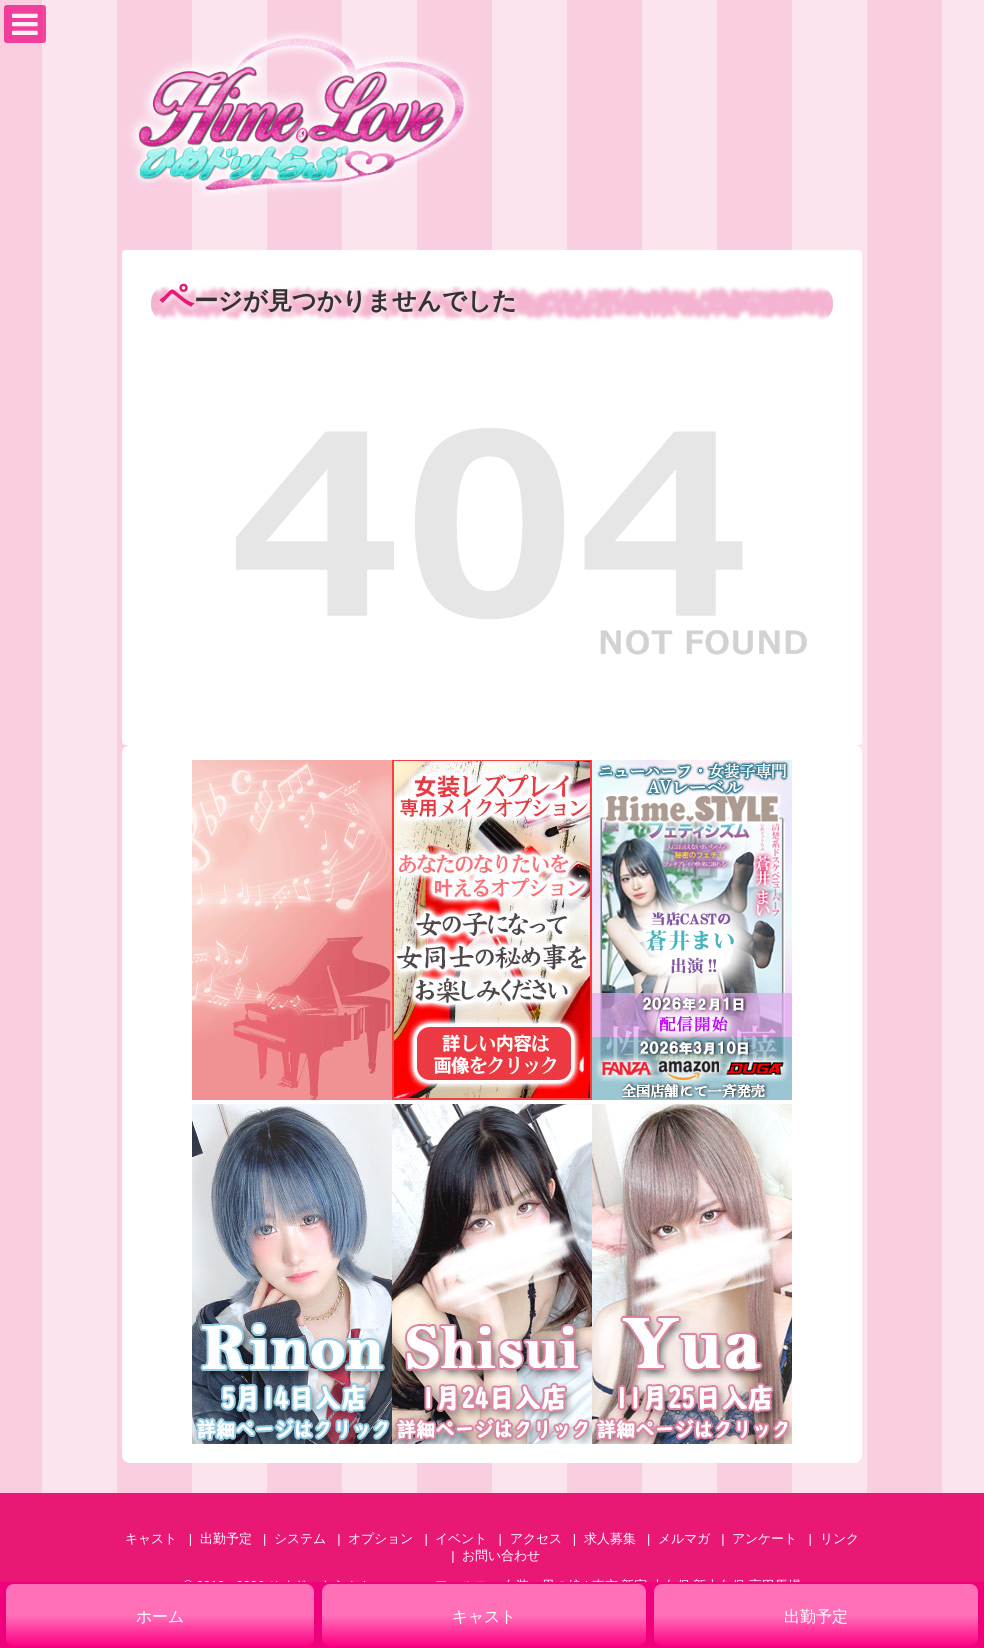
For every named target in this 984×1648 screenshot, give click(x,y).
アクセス (536, 1538)
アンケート (764, 1538)
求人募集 (610, 1538)
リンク (839, 1538)
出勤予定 (226, 1538)
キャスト (151, 1538)
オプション (380, 1538)
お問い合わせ (501, 1555)
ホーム (160, 1616)
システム (300, 1538)
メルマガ (684, 1538)
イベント (461, 1538)
